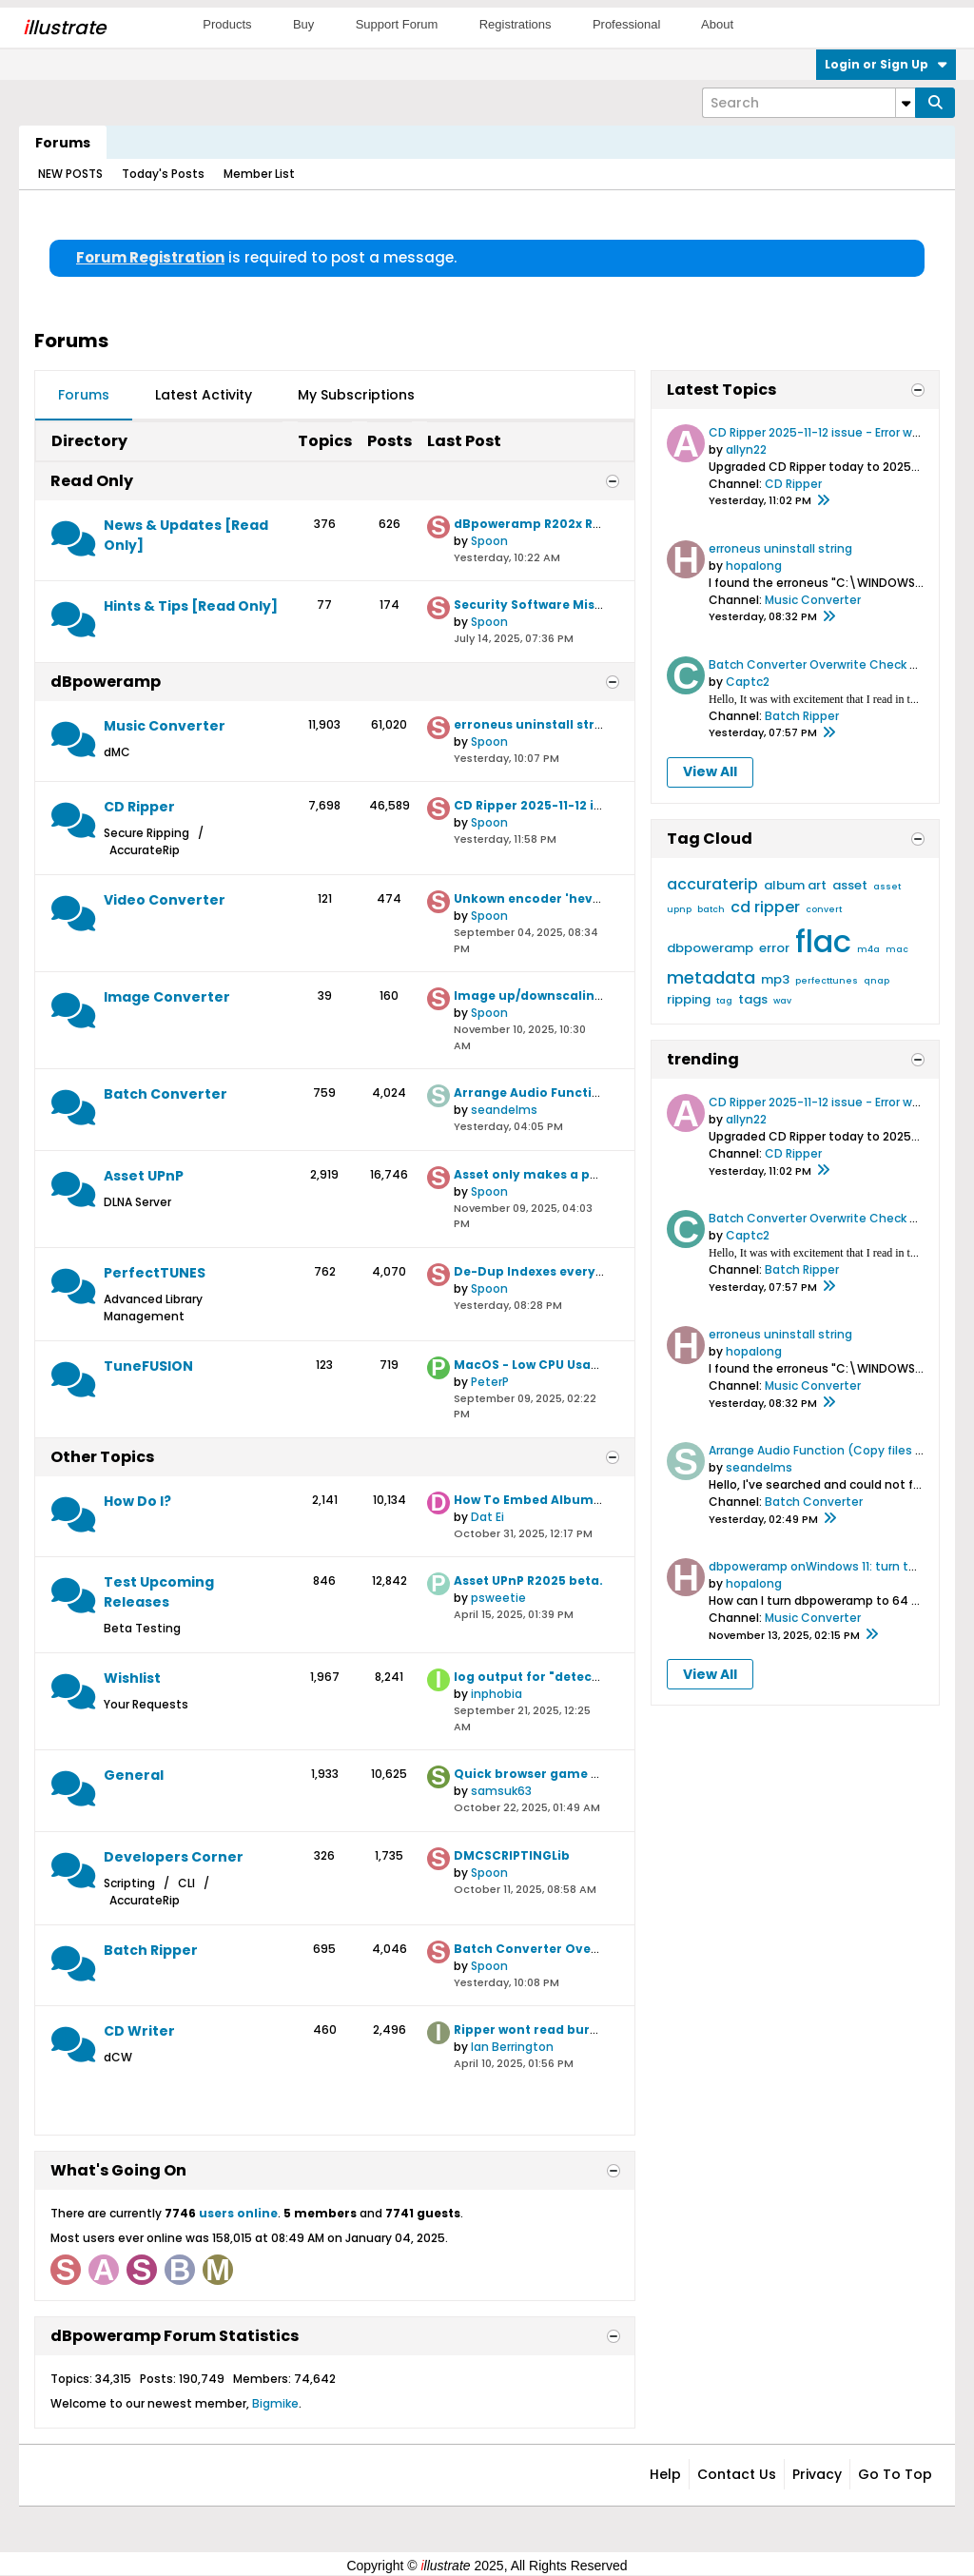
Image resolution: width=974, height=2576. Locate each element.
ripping (689, 999)
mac (897, 949)
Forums (62, 142)
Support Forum (397, 24)
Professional (627, 24)
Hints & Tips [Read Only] (191, 605)
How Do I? (137, 1501)
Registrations (515, 24)
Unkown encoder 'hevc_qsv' (544, 898)
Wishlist (132, 1678)
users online (238, 2213)
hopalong (754, 565)
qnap (876, 980)
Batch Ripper (151, 1950)
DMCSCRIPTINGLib (512, 1855)
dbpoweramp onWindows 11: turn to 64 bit (831, 1566)
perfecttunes (826, 980)
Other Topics (102, 1457)
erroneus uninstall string (534, 724)
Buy (303, 24)
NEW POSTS (70, 174)
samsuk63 (501, 1791)
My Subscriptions (356, 394)
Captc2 (747, 681)
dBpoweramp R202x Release (544, 524)
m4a (868, 949)
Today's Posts (163, 174)
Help (665, 2474)
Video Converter (164, 899)
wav (782, 1000)
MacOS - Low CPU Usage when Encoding (581, 1364)
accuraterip (712, 884)
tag (724, 1000)
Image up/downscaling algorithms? (570, 995)
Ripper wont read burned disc (549, 2029)
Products (227, 24)
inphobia (496, 1694)
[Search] (808, 103)
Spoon (489, 541)
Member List (259, 174)
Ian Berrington (512, 2047)
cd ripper (765, 907)
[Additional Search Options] (905, 103)
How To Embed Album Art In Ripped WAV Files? (602, 1500)
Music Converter (164, 725)
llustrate (64, 27)
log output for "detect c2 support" (565, 1677)
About (717, 24)
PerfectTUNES (154, 1272)
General (134, 1775)
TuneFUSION (148, 1366)
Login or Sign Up (886, 64)
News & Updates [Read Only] (186, 535)
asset (849, 885)
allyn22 (746, 449)
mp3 (775, 979)
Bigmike (275, 2403)
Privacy (817, 2474)
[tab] (83, 395)
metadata (711, 977)
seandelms (504, 1110)
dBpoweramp (105, 682)
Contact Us (736, 2474)
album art (795, 885)
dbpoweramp (710, 948)
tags (753, 999)
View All (710, 771)
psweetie (498, 1598)
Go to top (895, 2474)
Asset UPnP (144, 1175)
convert (824, 909)
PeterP (490, 1382)
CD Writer (139, 2030)
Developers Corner (174, 1856)
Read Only (91, 481)
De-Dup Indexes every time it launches (579, 1271)
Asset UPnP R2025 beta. (528, 1580)
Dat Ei (487, 1517)
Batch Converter (165, 1093)
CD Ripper (139, 806)
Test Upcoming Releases (159, 1591)
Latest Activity (203, 394)
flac (823, 941)
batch (711, 909)
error (774, 948)
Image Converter (167, 996)
